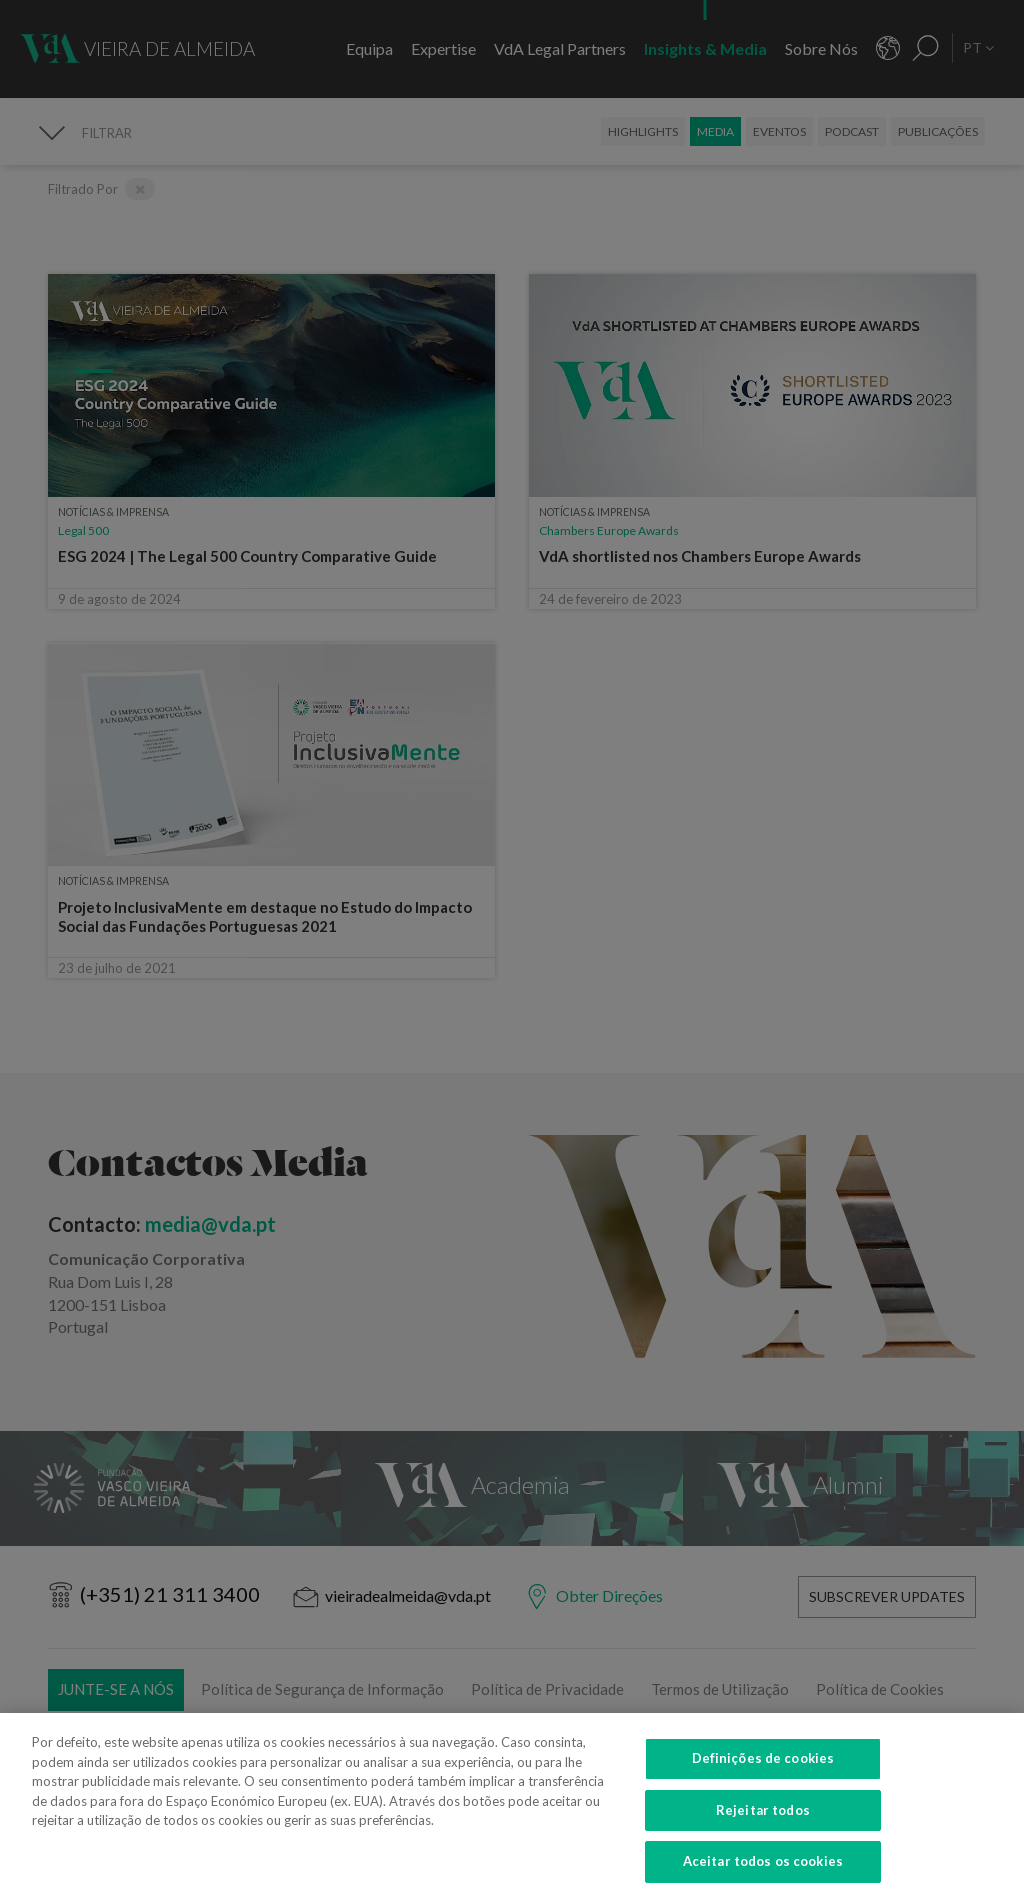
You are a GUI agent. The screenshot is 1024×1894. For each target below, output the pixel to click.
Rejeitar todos (763, 1827)
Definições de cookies (763, 1775)
